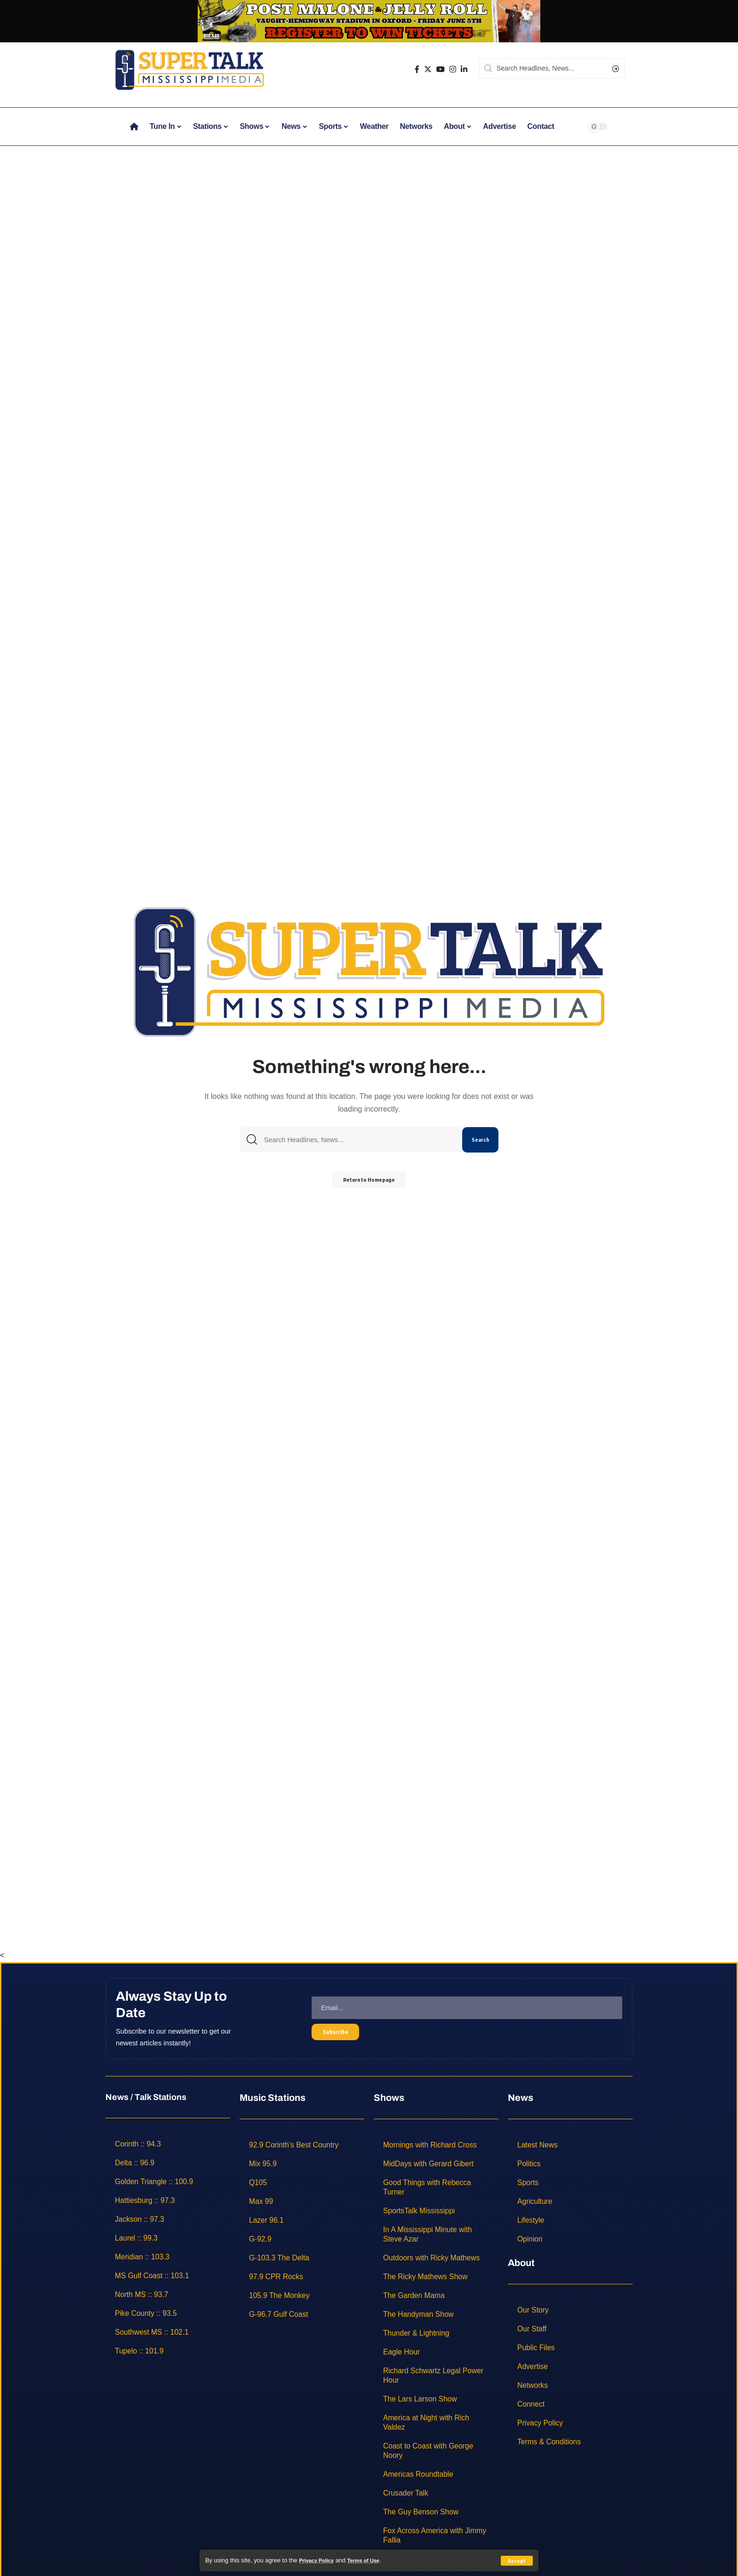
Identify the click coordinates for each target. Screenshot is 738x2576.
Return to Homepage (369, 1182)
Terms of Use (372, 2560)
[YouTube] (440, 69)
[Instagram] (452, 69)
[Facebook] (417, 69)
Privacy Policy (319, 2560)
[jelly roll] (369, 20)
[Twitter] (428, 69)
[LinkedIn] (464, 69)
